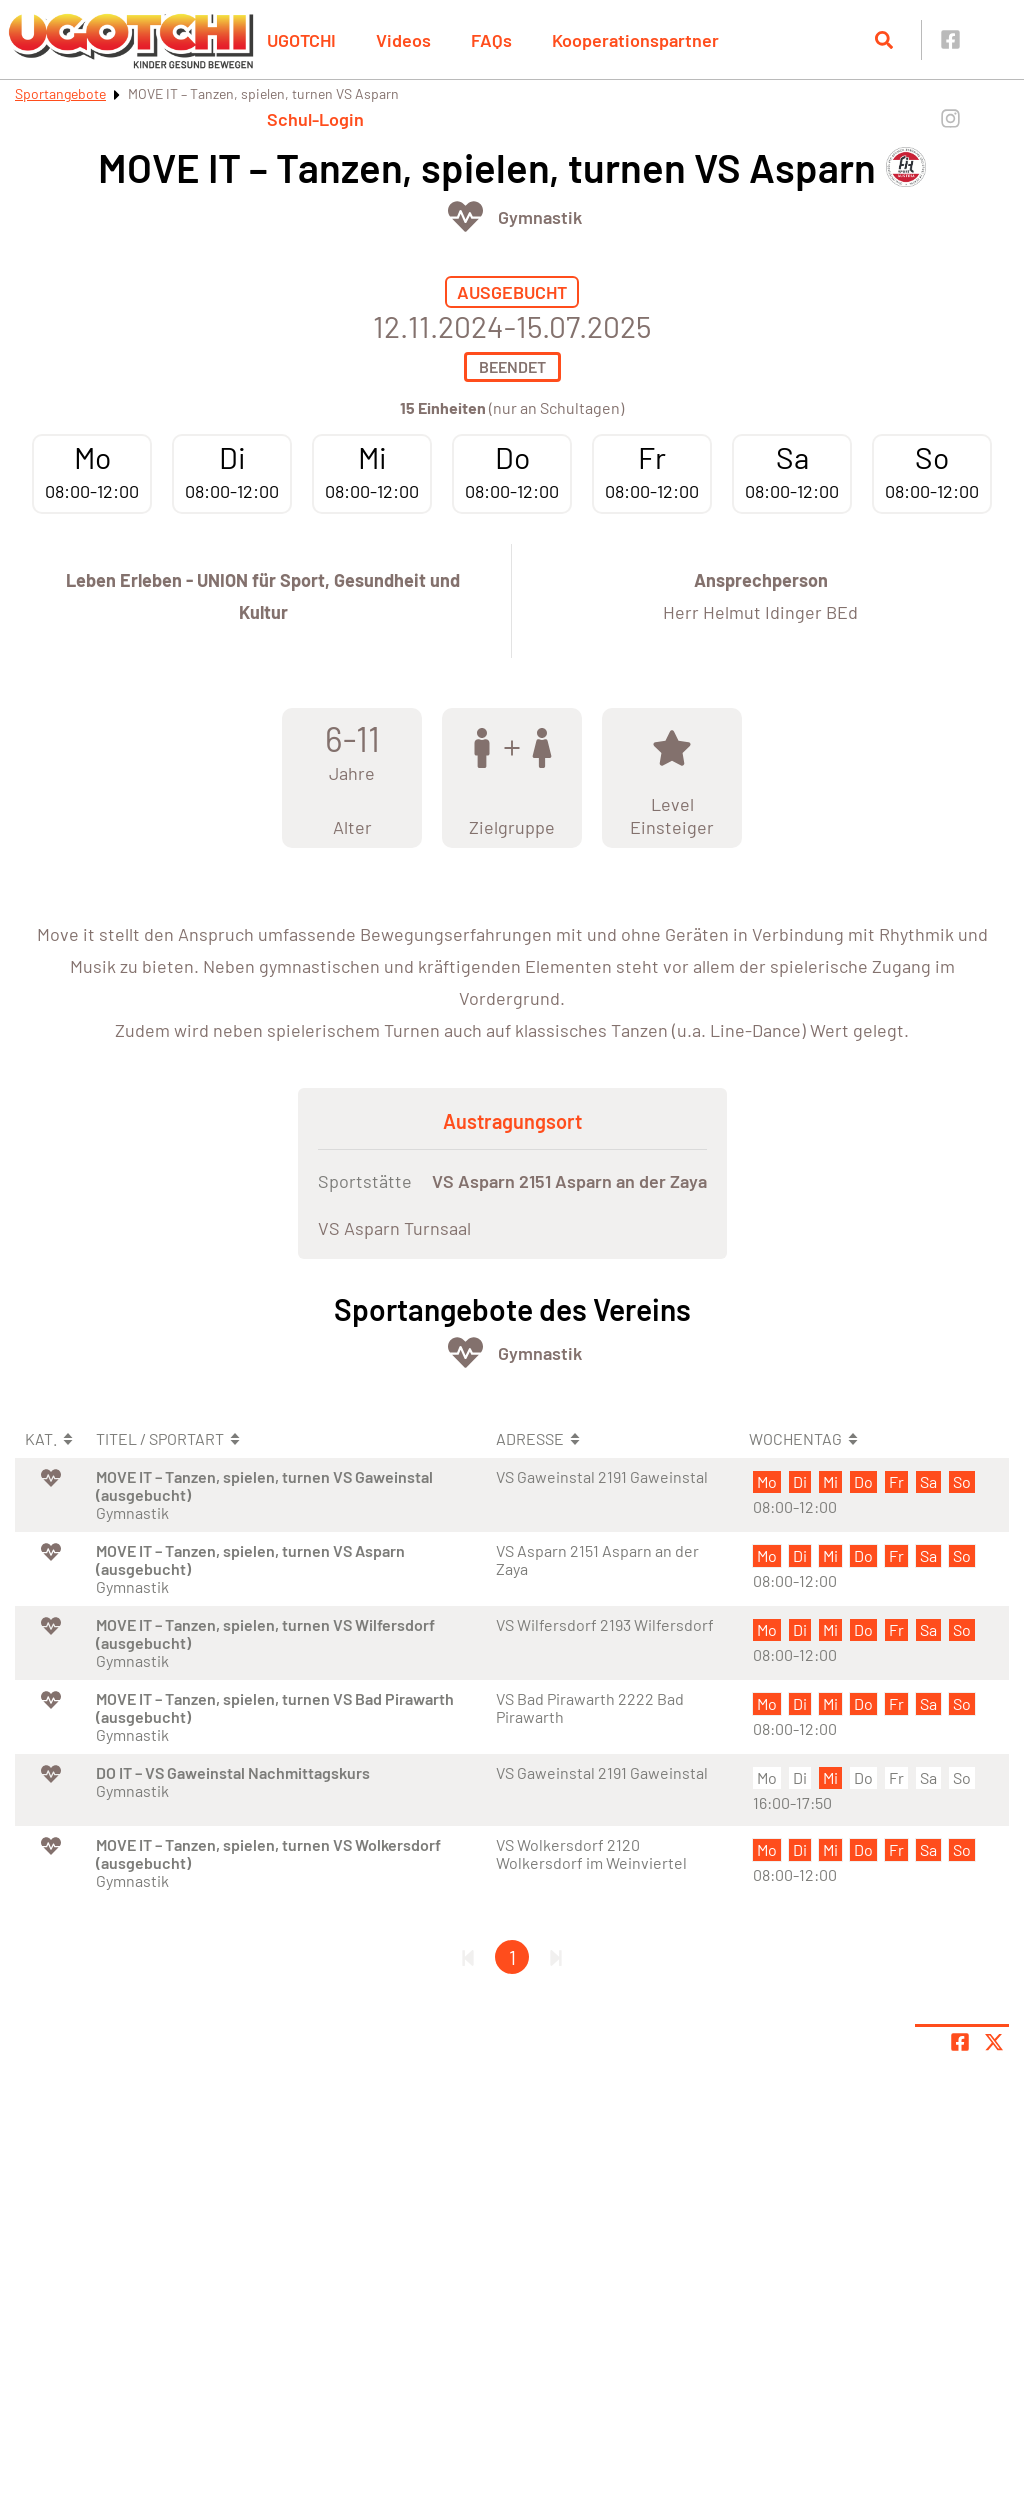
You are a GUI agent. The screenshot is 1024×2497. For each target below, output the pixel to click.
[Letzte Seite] (556, 1957)
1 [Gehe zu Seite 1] (512, 1957)
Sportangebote (60, 93)
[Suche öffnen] (884, 40)
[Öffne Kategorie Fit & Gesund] (465, 216)
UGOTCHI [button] (301, 40)
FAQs (491, 40)
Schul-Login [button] (315, 119)
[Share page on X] (994, 2042)
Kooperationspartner (635, 40)
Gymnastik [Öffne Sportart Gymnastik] (540, 217)
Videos (403, 40)
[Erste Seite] (468, 1957)
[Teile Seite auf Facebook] (960, 2042)
